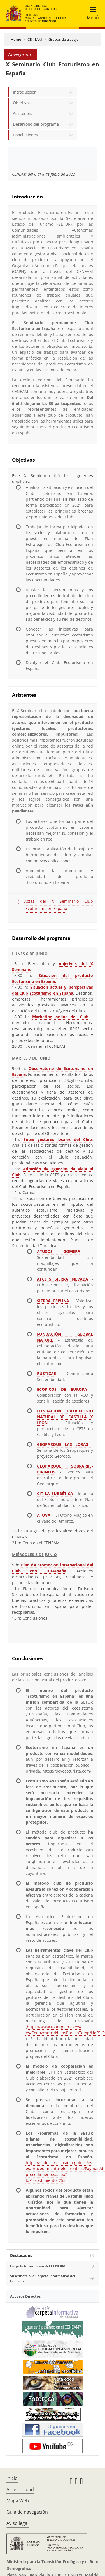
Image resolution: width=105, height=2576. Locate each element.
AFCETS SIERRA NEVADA (62, 1279)
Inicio (12, 2478)
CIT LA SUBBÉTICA (55, 1493)
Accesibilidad (20, 2489)
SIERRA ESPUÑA (53, 1300)
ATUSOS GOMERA (58, 1251)
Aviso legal (17, 2523)
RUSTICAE (46, 1373)
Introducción (25, 92)
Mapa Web (17, 2501)
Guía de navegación (27, 2512)
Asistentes (22, 113)
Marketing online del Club (60, 1016)
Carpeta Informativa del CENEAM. (38, 2266)
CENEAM (34, 39)
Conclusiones (25, 134)
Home (16, 39)
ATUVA (43, 1515)
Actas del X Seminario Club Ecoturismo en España (58, 904)
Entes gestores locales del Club (56, 1139)
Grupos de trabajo (63, 39)
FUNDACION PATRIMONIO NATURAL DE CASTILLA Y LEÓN (65, 1416)
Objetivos (22, 102)
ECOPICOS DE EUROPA (62, 1389)
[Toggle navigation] (91, 13)
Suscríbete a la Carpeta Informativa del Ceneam (42, 2278)
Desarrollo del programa (36, 124)
